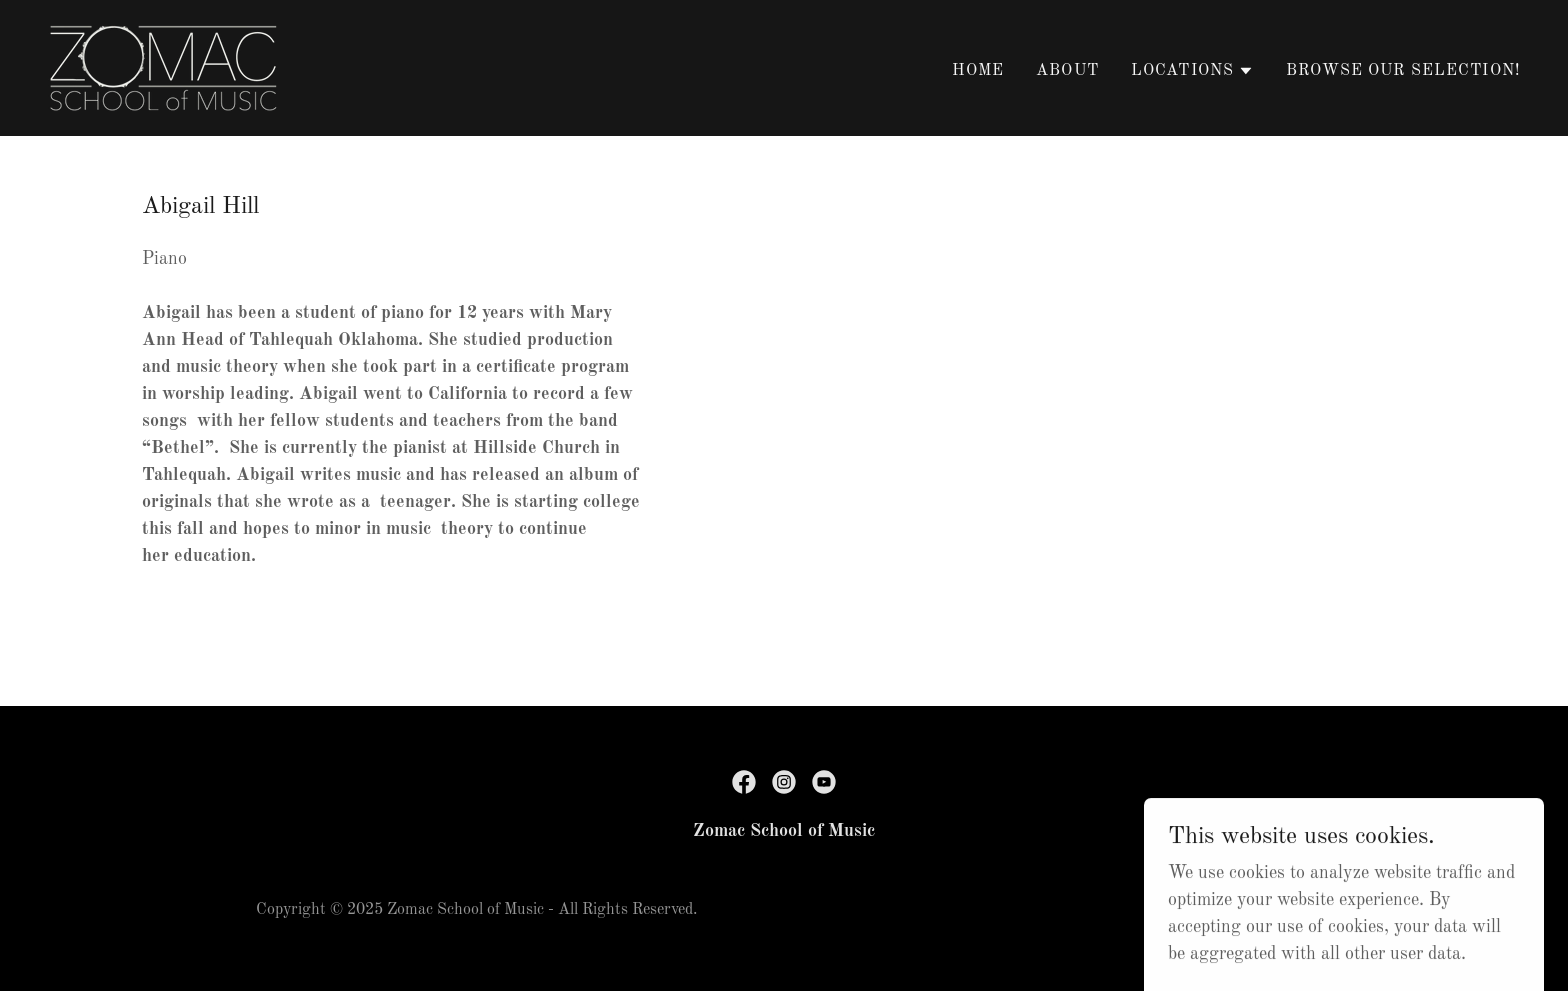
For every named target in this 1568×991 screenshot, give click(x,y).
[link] (163, 67)
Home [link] (978, 71)
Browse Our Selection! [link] (1403, 71)
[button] (1192, 71)
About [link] (1067, 71)
